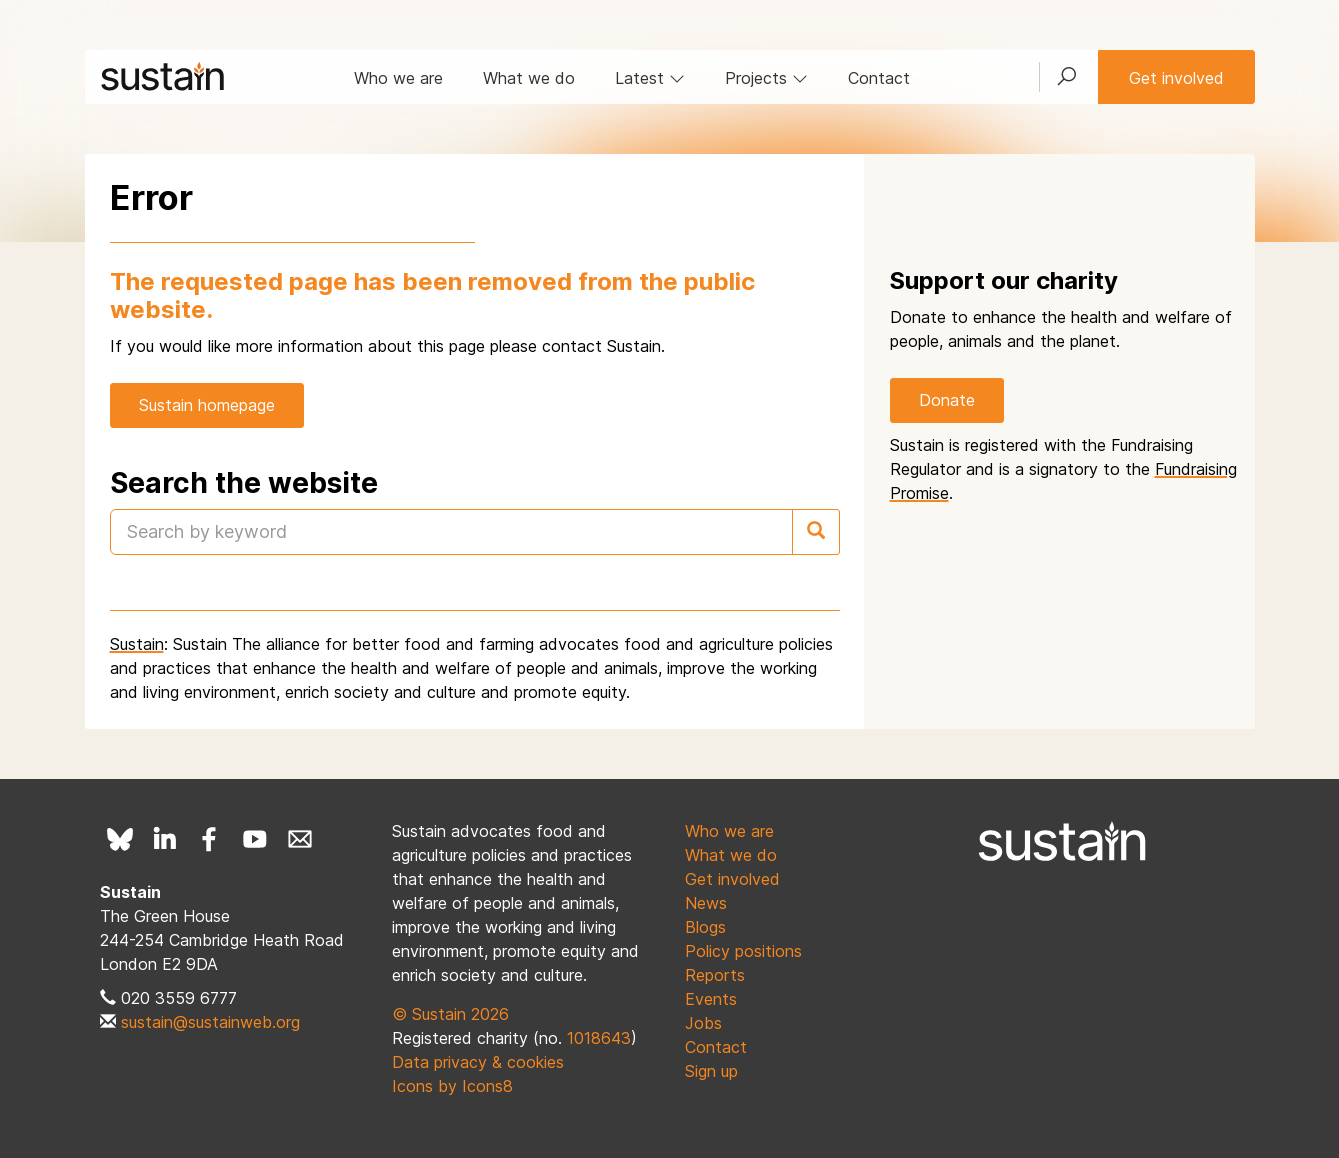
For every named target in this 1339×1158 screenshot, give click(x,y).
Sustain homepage (207, 405)
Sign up (711, 1071)
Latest (650, 78)
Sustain (137, 644)
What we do (529, 78)
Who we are (398, 78)
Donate (947, 400)
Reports (715, 975)
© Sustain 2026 (450, 1014)
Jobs (703, 1023)
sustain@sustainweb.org (210, 1022)
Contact (879, 78)
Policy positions (743, 951)
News (706, 903)
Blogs (705, 927)
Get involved (1176, 78)
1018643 (599, 1038)
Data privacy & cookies (478, 1062)
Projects (766, 78)
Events (711, 999)
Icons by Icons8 (452, 1086)
